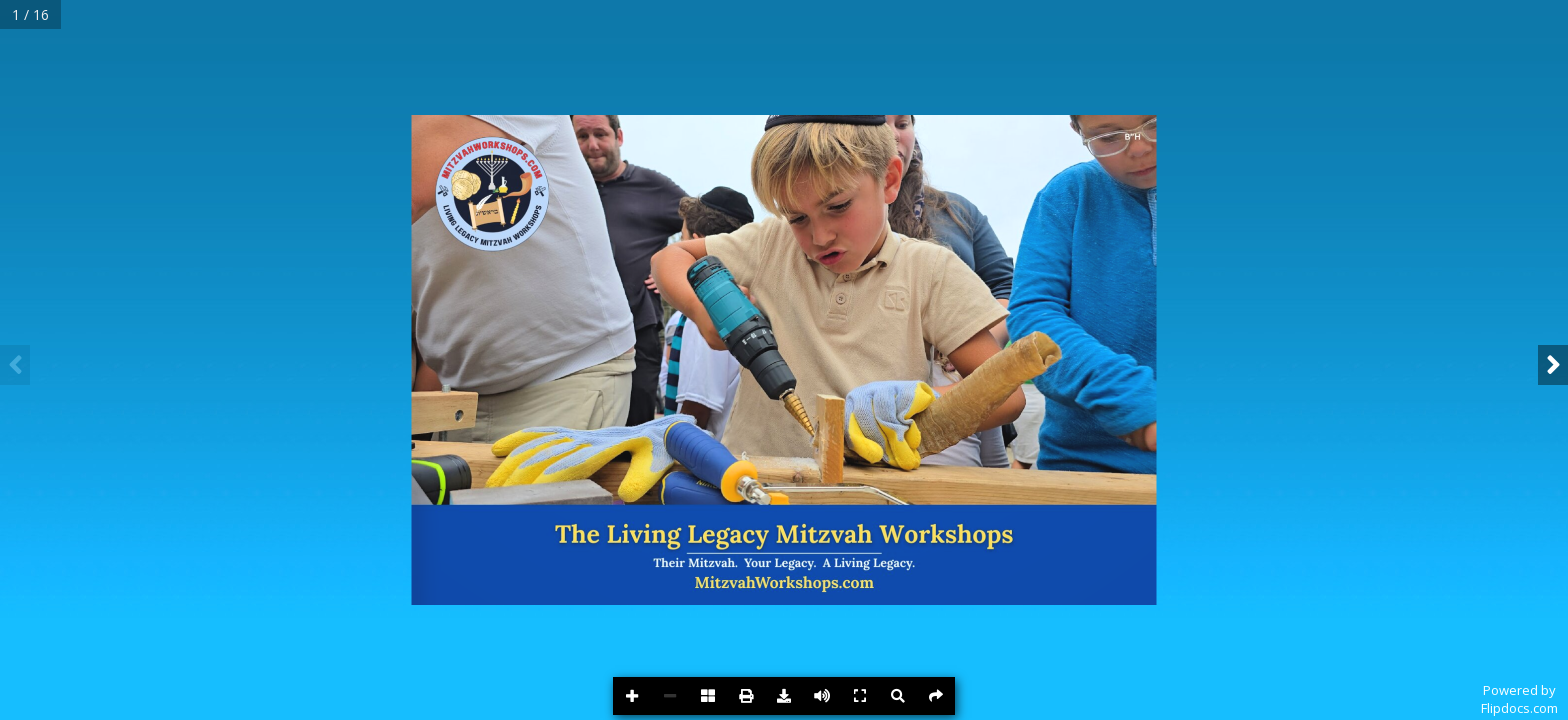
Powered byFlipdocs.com (1519, 699)
